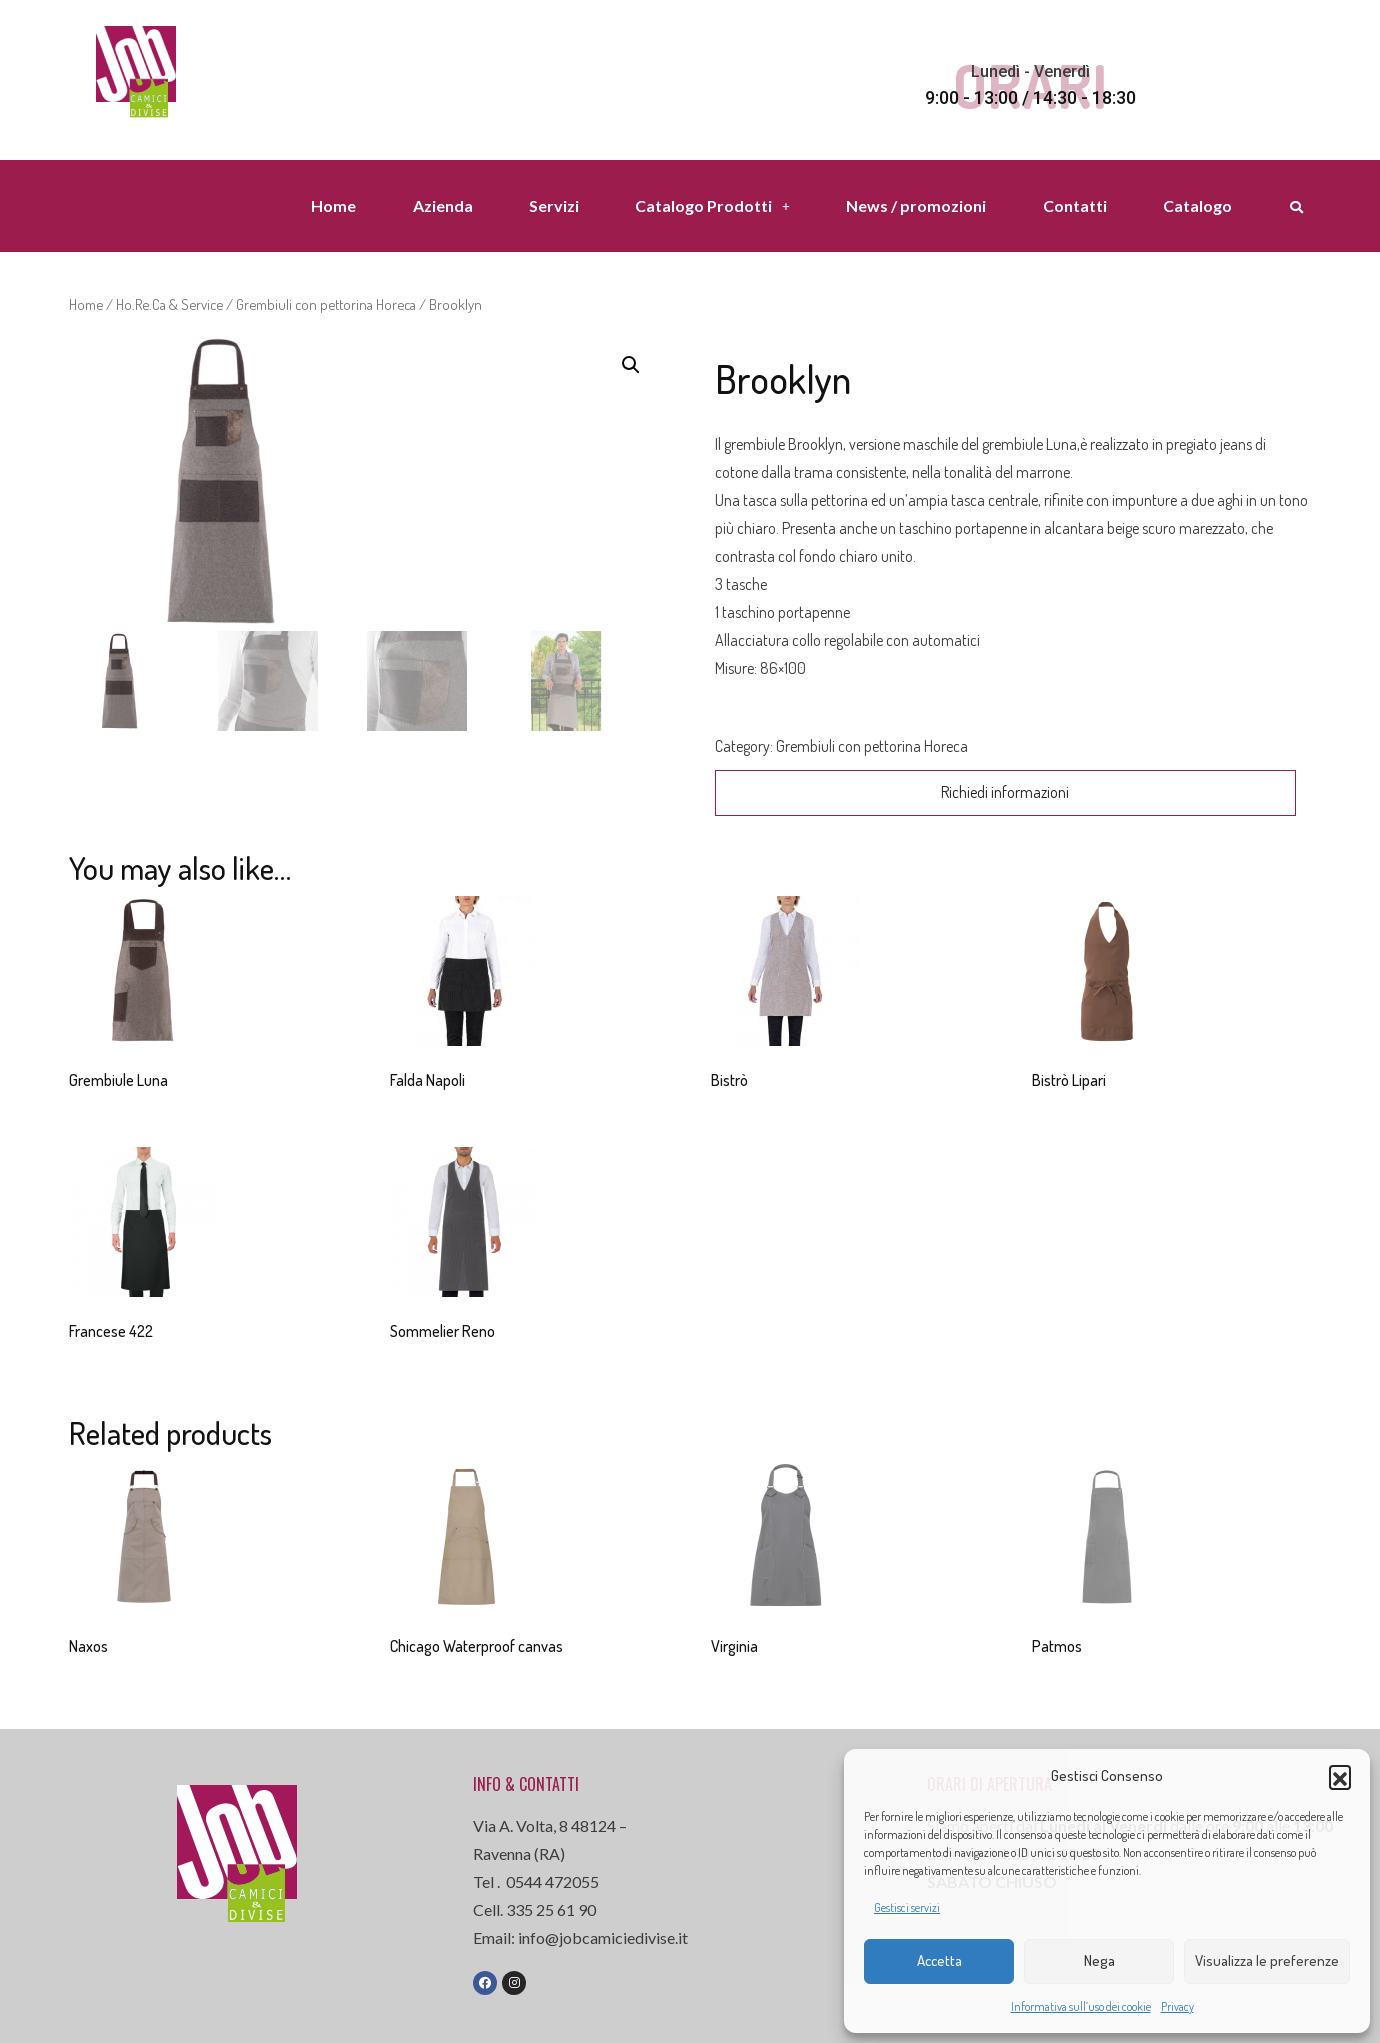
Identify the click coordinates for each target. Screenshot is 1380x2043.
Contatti (1075, 205)
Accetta (939, 1960)
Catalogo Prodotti (712, 205)
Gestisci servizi (907, 1907)
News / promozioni (916, 205)
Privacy (1177, 2006)
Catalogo (1197, 205)
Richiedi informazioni (1005, 792)
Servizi (554, 205)
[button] (1340, 1776)
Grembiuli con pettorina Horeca (326, 304)
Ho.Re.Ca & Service (169, 304)
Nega (1099, 1960)
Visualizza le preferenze (1267, 1960)
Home (333, 205)
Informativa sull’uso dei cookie (1081, 2006)
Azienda (443, 205)
